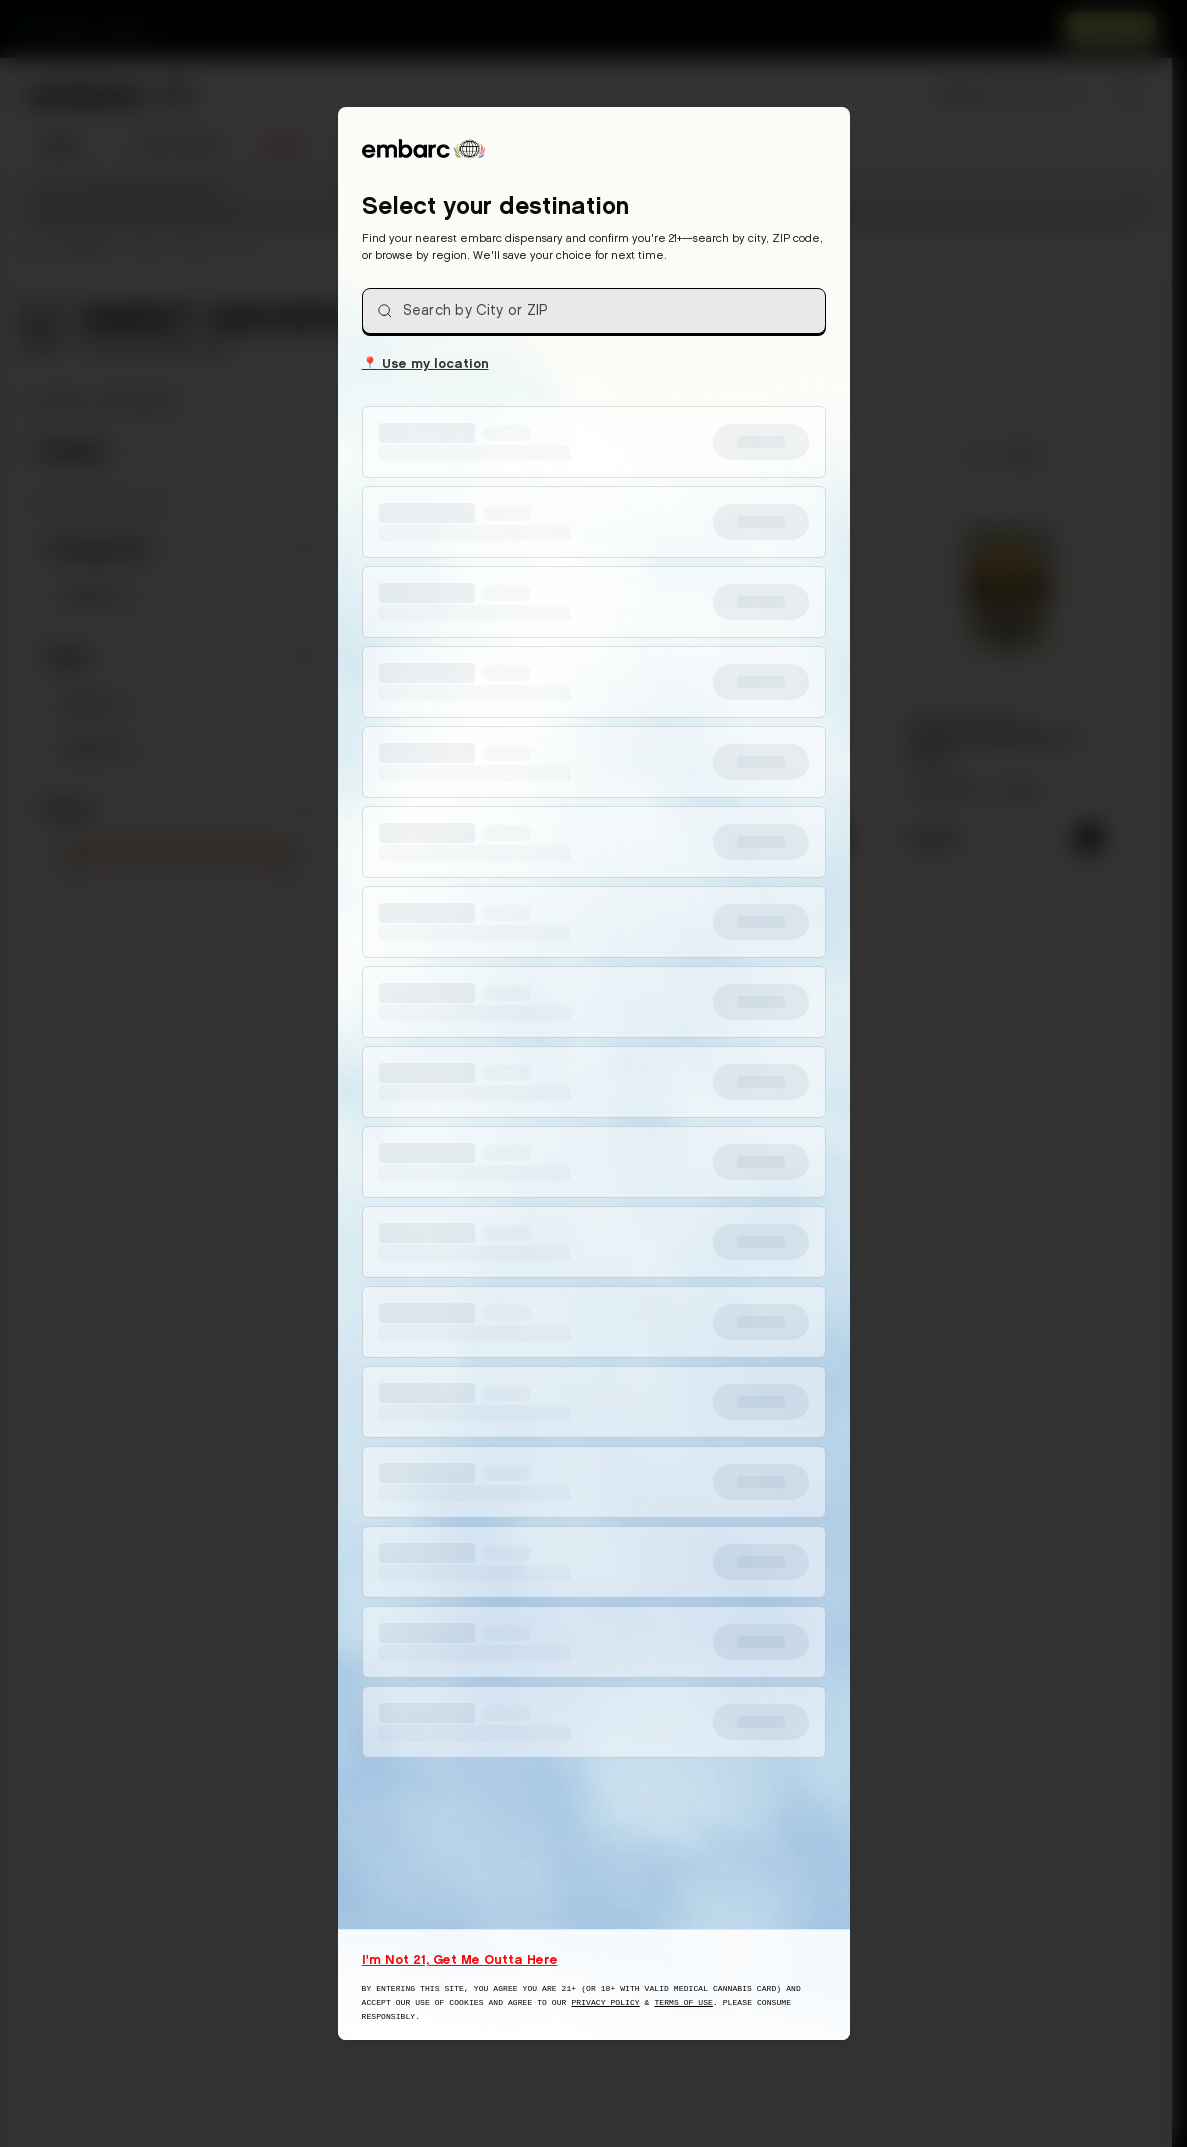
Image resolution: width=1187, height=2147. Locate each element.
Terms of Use (683, 2002)
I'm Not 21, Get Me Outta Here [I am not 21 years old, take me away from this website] (460, 1959)
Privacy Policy (605, 2002)
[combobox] (594, 311)
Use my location (425, 362)
